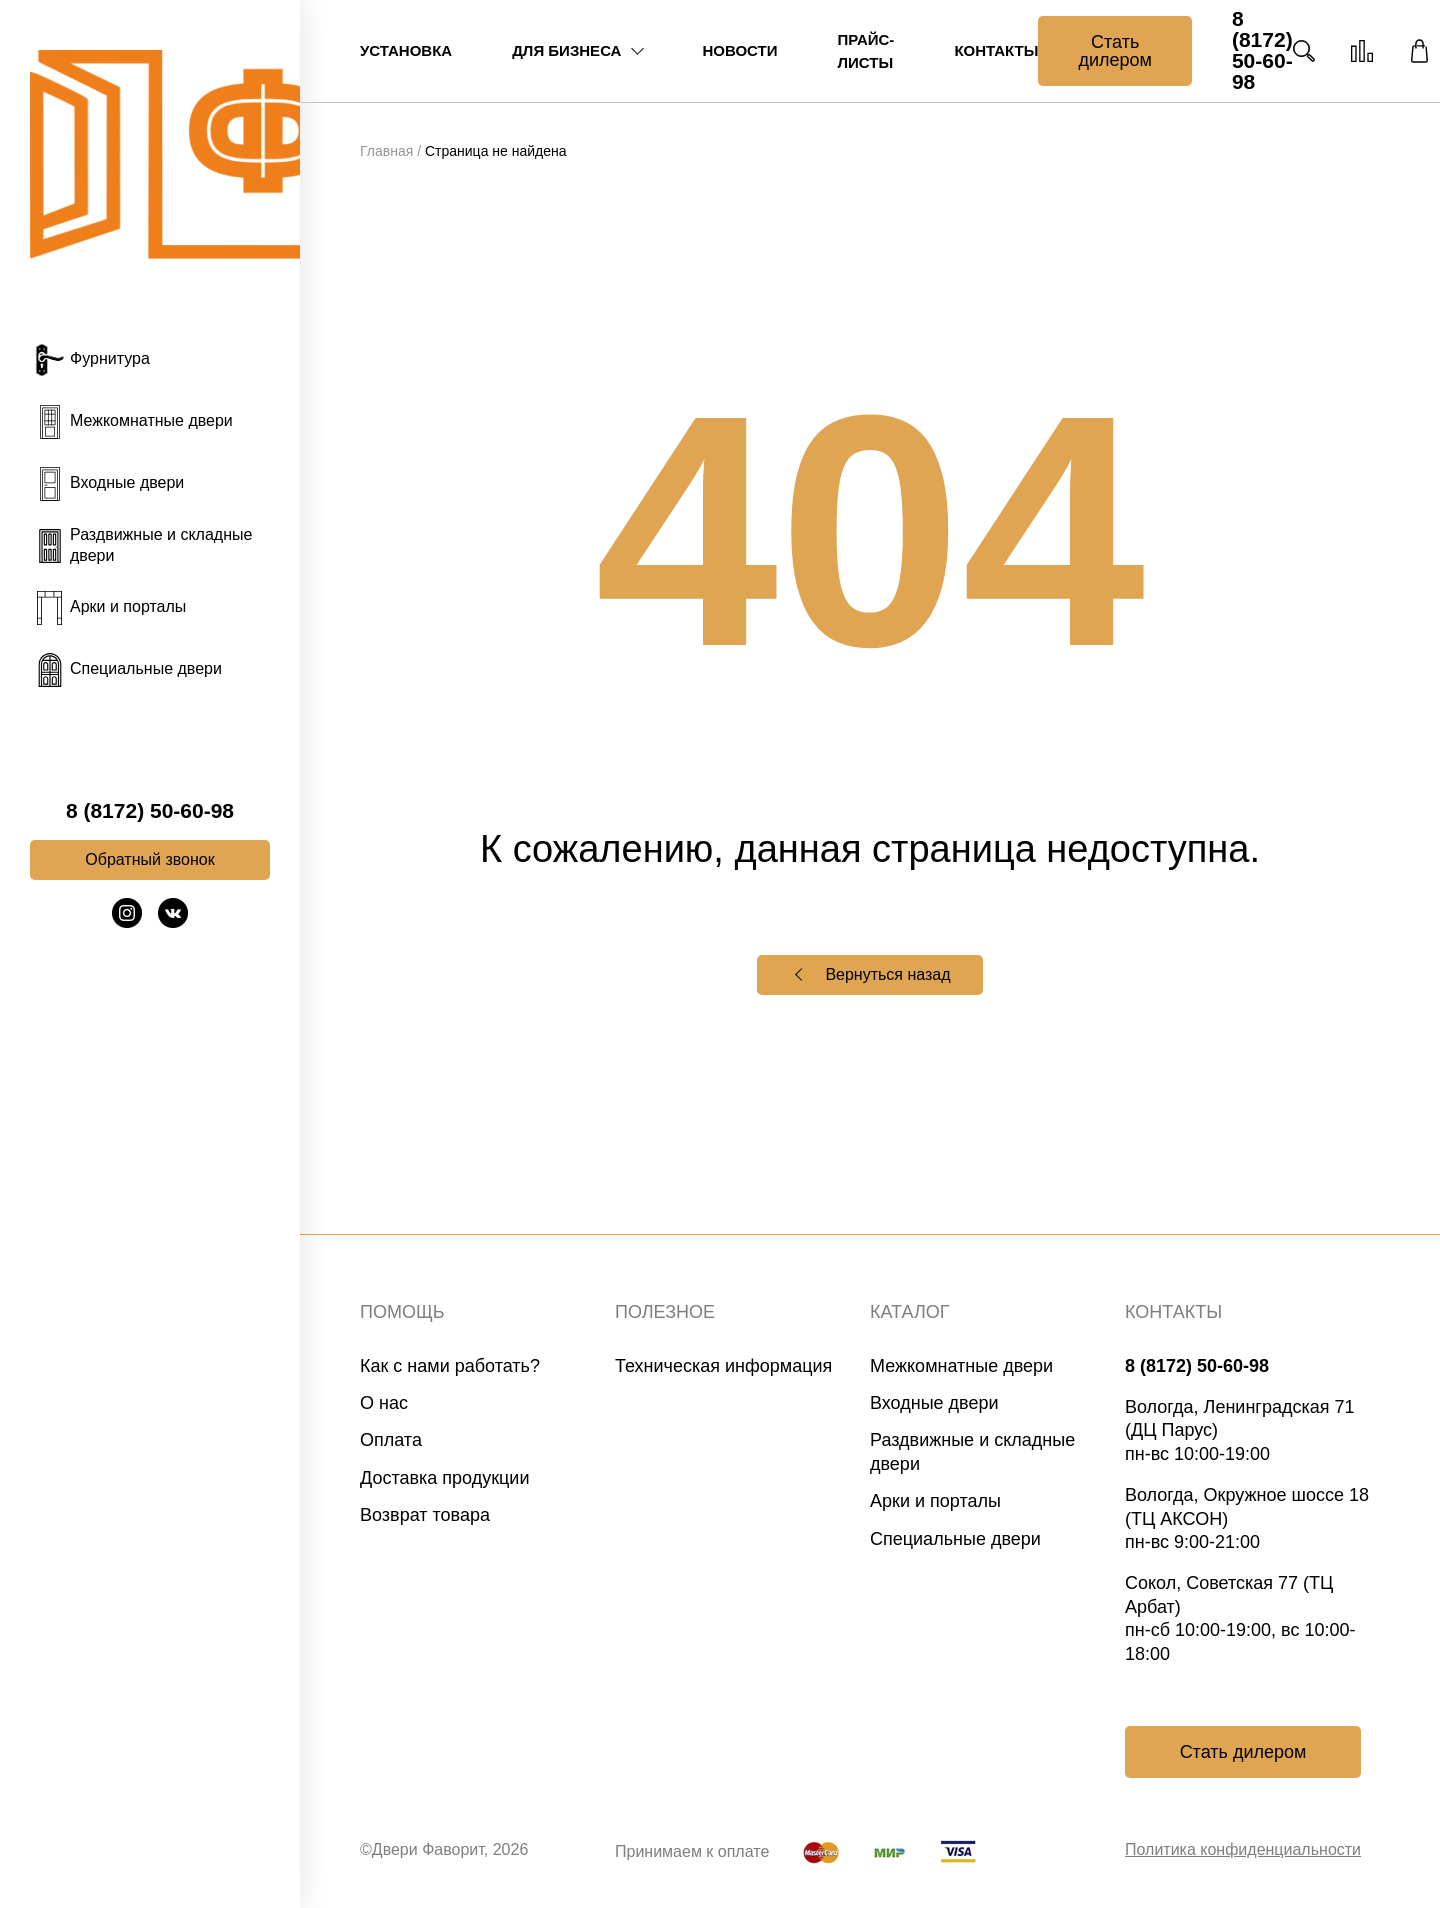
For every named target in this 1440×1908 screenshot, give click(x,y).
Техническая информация (723, 1366)
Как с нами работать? (450, 1366)
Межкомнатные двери (961, 1366)
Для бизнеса (566, 50)
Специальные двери (955, 1539)
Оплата (391, 1440)
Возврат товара (425, 1515)
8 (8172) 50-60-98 (150, 811)
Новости (739, 50)
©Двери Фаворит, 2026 (444, 1849)
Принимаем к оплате (692, 1851)
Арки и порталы (935, 1501)
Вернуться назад (887, 974)
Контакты (996, 50)
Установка (406, 50)
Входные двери (934, 1403)
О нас (384, 1403)
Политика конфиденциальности (1243, 1849)
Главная (386, 151)
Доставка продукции (444, 1478)
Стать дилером (1114, 51)
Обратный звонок (149, 859)
